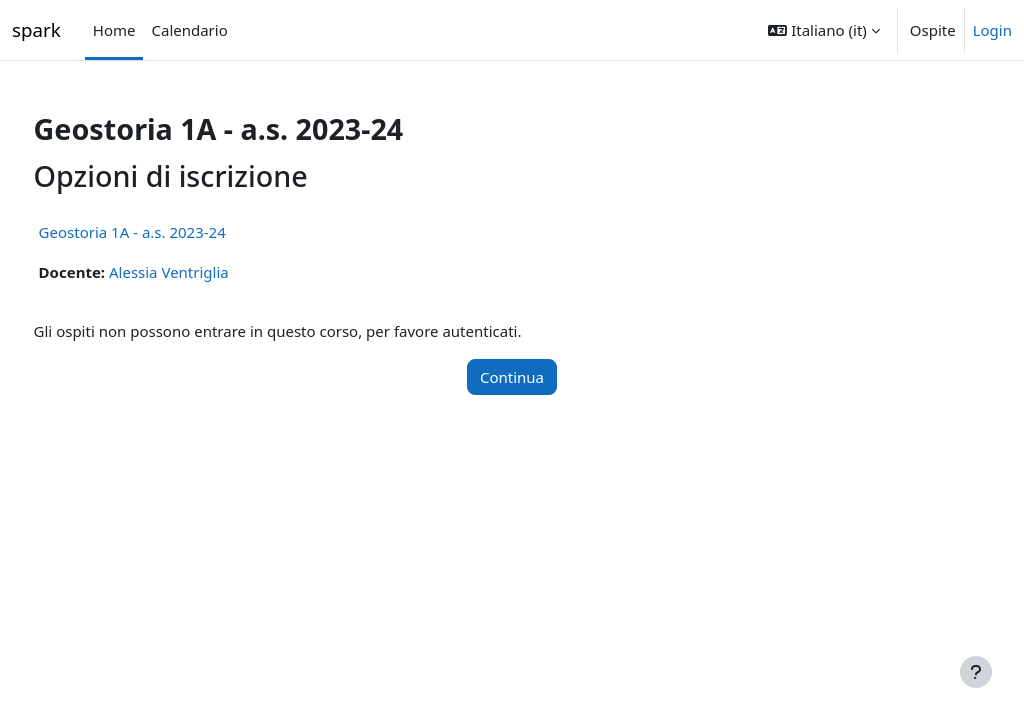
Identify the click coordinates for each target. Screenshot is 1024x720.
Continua (512, 377)
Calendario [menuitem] (189, 30)
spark (36, 29)
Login (992, 30)
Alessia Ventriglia (206, 272)
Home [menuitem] (114, 30)
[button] (823, 30)
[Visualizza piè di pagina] (976, 672)
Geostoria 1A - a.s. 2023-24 (169, 232)
